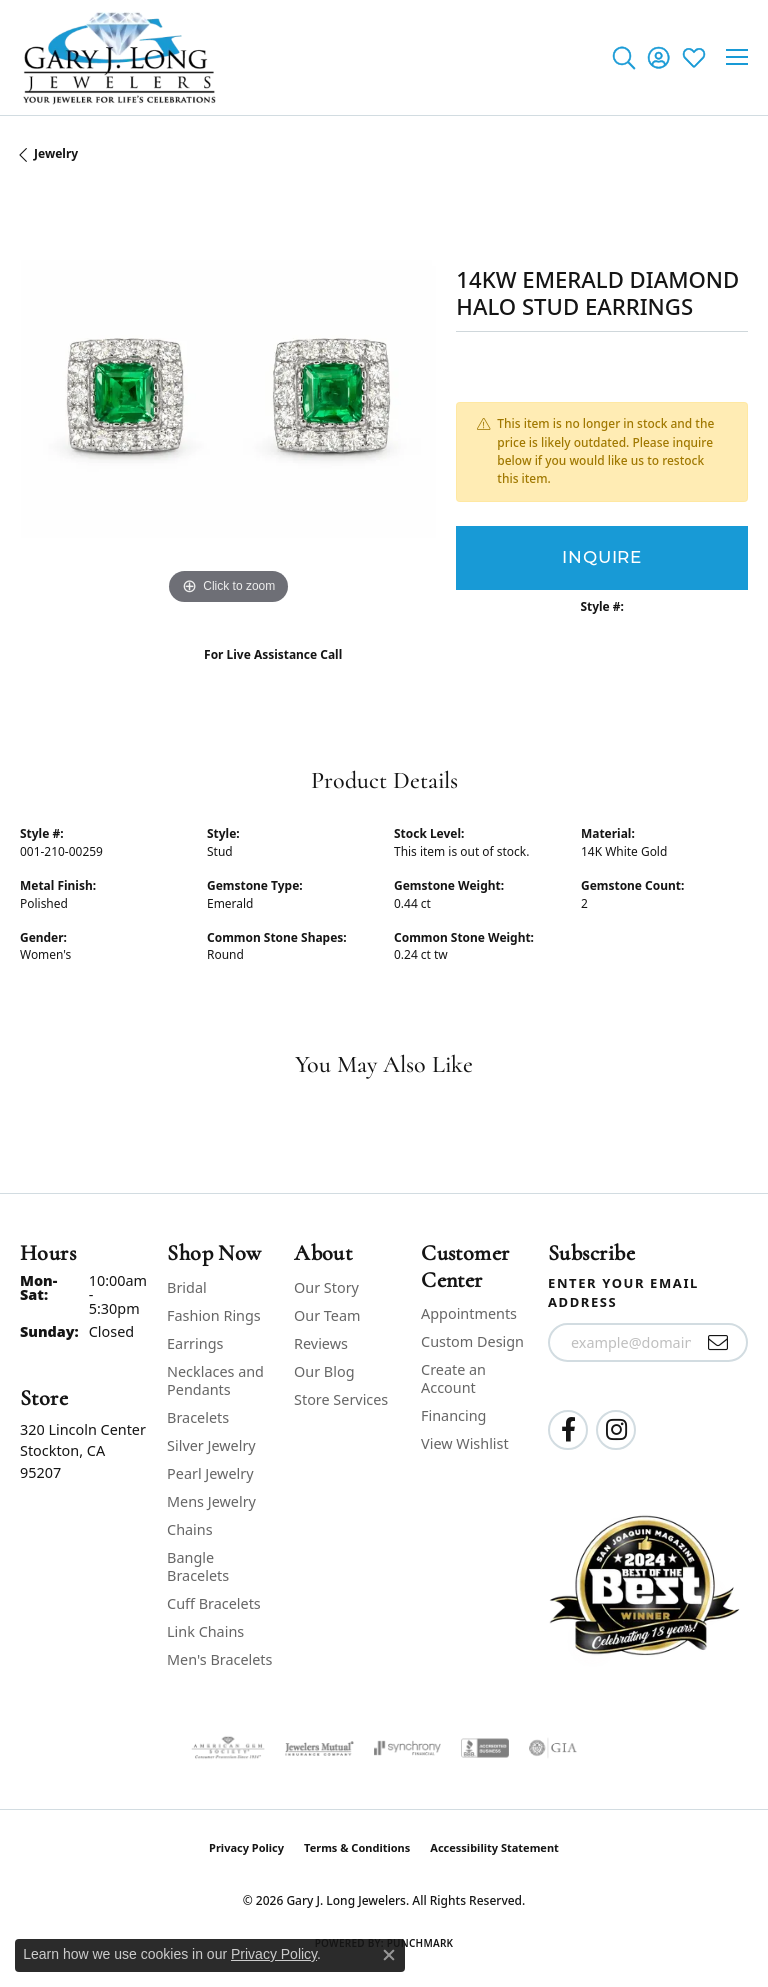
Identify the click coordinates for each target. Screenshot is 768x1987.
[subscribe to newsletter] (718, 1343)
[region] (228, 402)
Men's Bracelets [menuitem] (219, 1659)
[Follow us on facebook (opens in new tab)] (568, 1430)
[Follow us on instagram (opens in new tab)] (616, 1430)
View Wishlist (465, 1443)
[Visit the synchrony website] (407, 1748)
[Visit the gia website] (553, 1748)
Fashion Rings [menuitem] (214, 1315)
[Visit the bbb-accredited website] (485, 1748)
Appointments (469, 1313)
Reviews (321, 1343)
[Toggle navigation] (737, 57)
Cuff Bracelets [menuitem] (214, 1603)
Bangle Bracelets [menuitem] (198, 1566)
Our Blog (324, 1371)
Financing (453, 1415)
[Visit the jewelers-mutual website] (319, 1748)
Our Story (326, 1287)
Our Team (327, 1315)
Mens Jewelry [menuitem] (211, 1501)
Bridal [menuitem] (187, 1287)
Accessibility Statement (494, 1847)
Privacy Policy (246, 1847)
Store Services (341, 1399)
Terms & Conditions (357, 1847)
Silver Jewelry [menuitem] (211, 1445)
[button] (623, 57)
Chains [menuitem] (190, 1529)
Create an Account (453, 1378)
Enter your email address (623, 1293)
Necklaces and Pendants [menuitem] (215, 1380)
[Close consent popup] (389, 1955)
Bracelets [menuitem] (198, 1417)
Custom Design (472, 1341)
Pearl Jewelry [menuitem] (210, 1473)
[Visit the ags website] (228, 1748)
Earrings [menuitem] (195, 1343)
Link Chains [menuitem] (205, 1631)
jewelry (56, 153)
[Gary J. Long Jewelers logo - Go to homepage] (120, 57)
